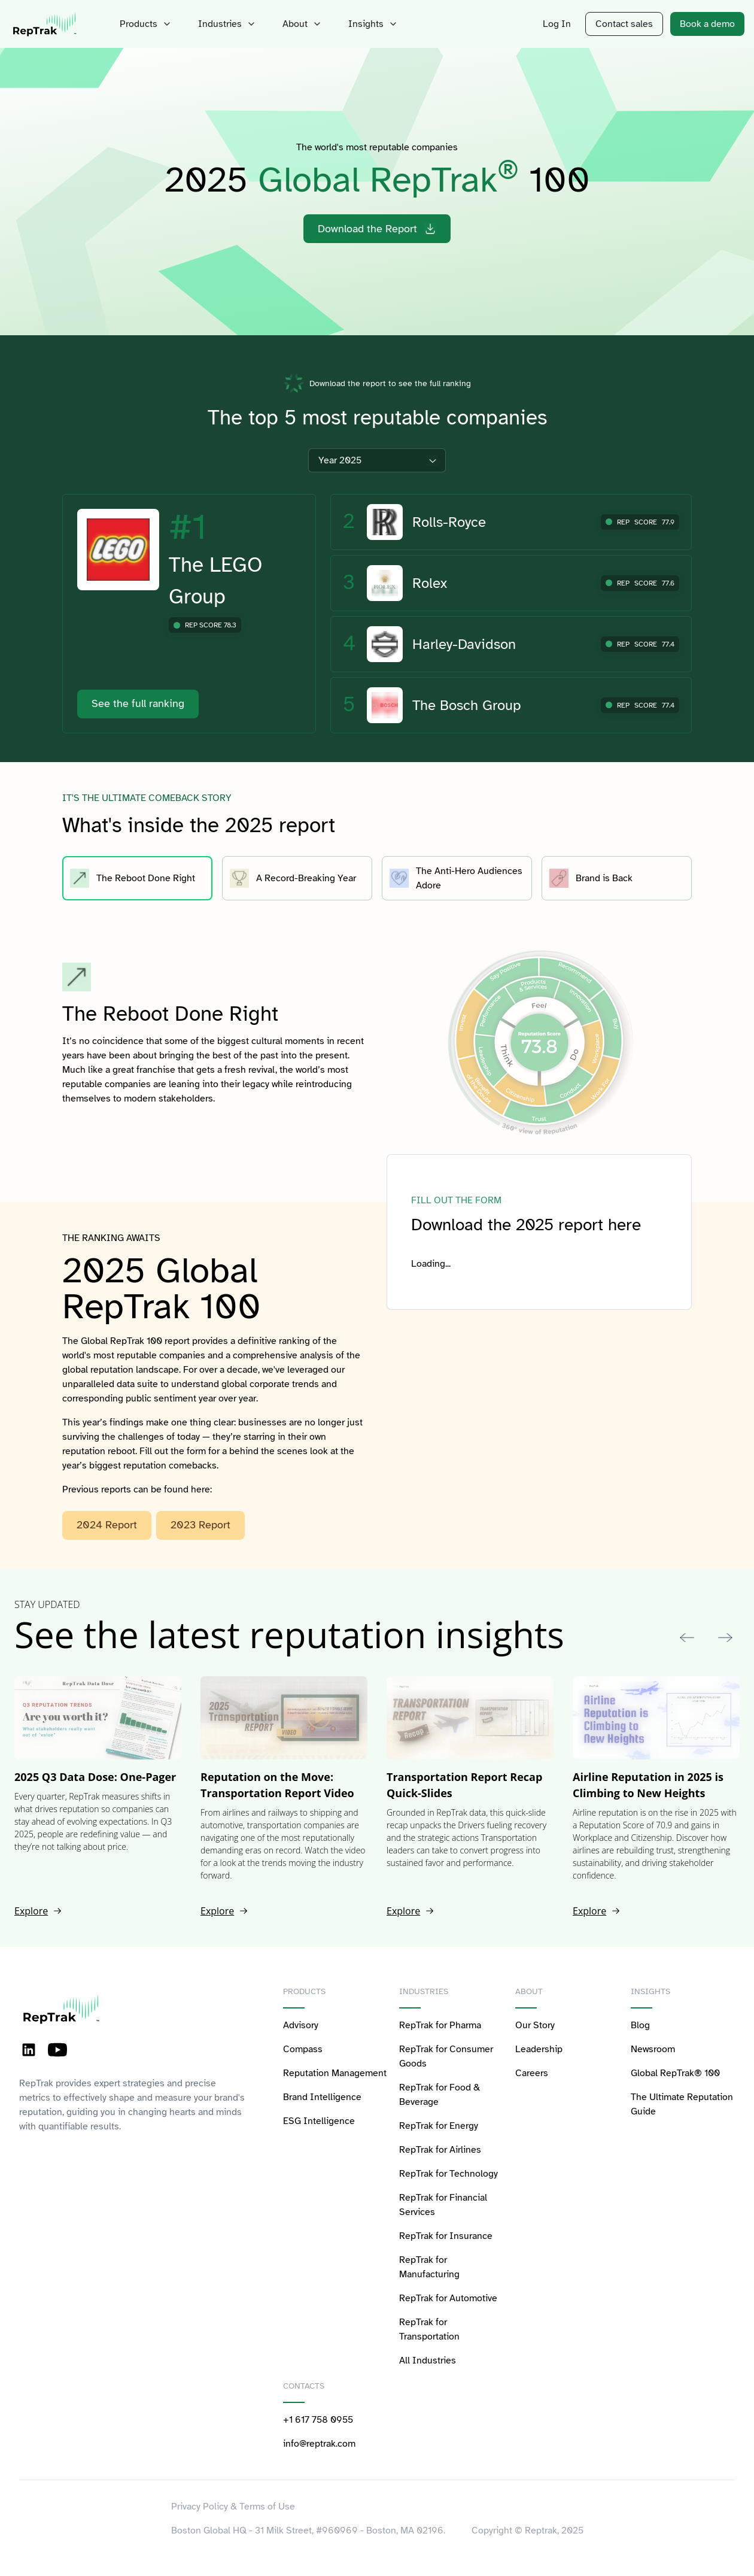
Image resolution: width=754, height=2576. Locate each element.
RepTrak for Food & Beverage (439, 2095)
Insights (374, 24)
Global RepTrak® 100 (675, 2073)
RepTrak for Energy (438, 2126)
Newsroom (653, 2049)
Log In (557, 24)
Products (147, 24)
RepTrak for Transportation (429, 2329)
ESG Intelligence (319, 2121)
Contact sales (624, 24)
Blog (640, 2025)
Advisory (300, 2025)
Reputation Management (335, 2073)
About (303, 24)
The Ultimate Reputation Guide (682, 2104)
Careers (531, 2073)
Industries (228, 24)
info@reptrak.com (319, 2444)
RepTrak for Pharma (440, 2025)
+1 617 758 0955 (318, 2420)
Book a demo (707, 24)
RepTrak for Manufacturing (429, 2267)
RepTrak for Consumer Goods (446, 2056)
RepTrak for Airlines (440, 2150)
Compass (303, 2049)
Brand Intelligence (322, 2097)
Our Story (535, 2025)
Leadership (539, 2049)
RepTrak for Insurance (445, 2236)
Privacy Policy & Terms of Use (233, 2507)
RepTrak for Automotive (448, 2298)
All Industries (427, 2360)
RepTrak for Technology (448, 2174)
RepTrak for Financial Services (443, 2205)
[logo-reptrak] (45, 24)
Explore (38, 1910)
